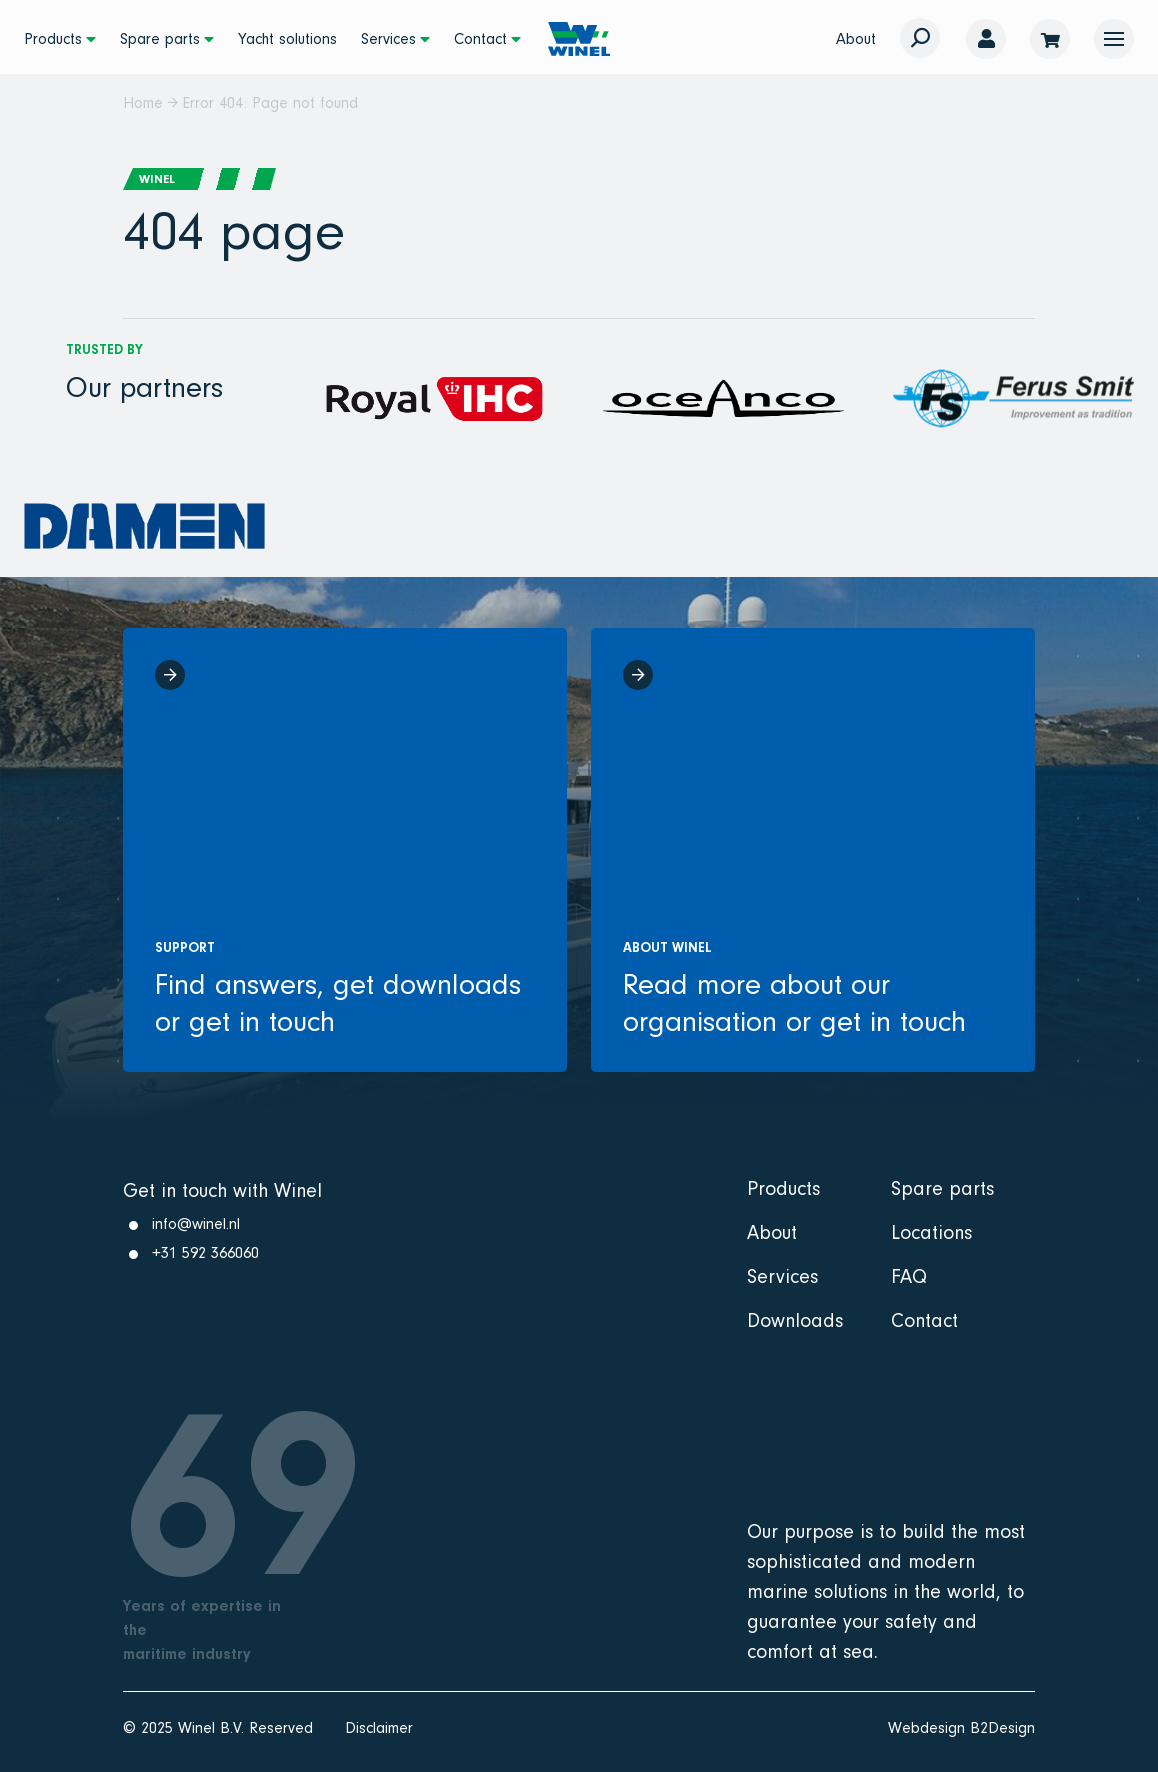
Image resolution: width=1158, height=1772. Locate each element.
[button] (1114, 39)
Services (388, 39)
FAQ (909, 1277)
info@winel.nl (196, 1224)
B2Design (1002, 1728)
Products (53, 39)
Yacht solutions (287, 39)
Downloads (795, 1321)
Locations (931, 1233)
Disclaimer (379, 1728)
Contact (480, 39)
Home (143, 103)
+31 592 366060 (205, 1253)
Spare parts (160, 39)
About (856, 39)
